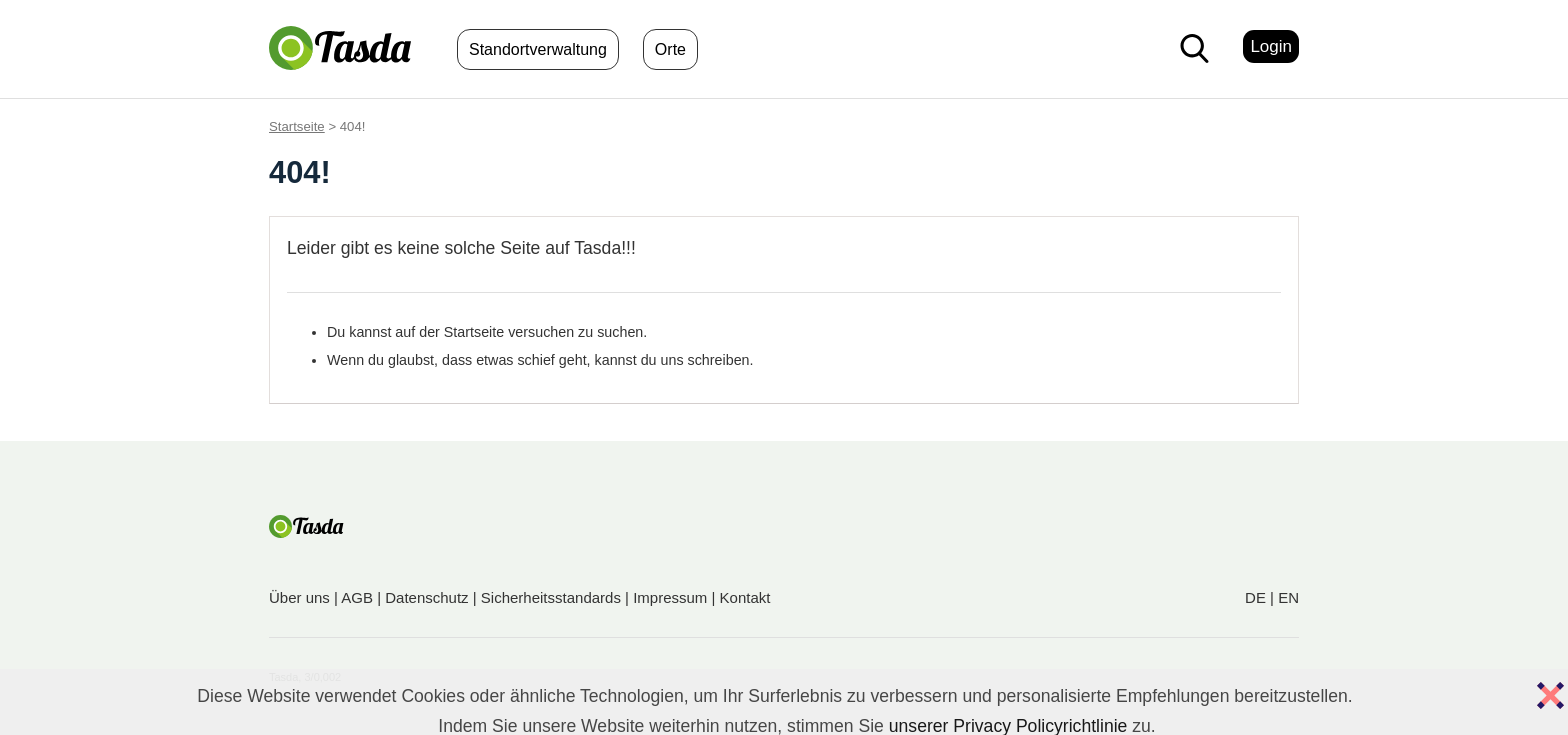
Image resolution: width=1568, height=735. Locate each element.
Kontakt (745, 597)
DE (1255, 597)
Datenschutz (426, 597)
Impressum (670, 597)
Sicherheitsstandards (551, 597)
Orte (670, 49)
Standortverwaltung (538, 49)
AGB (357, 597)
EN (1288, 597)
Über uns (299, 597)
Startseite (297, 126)
